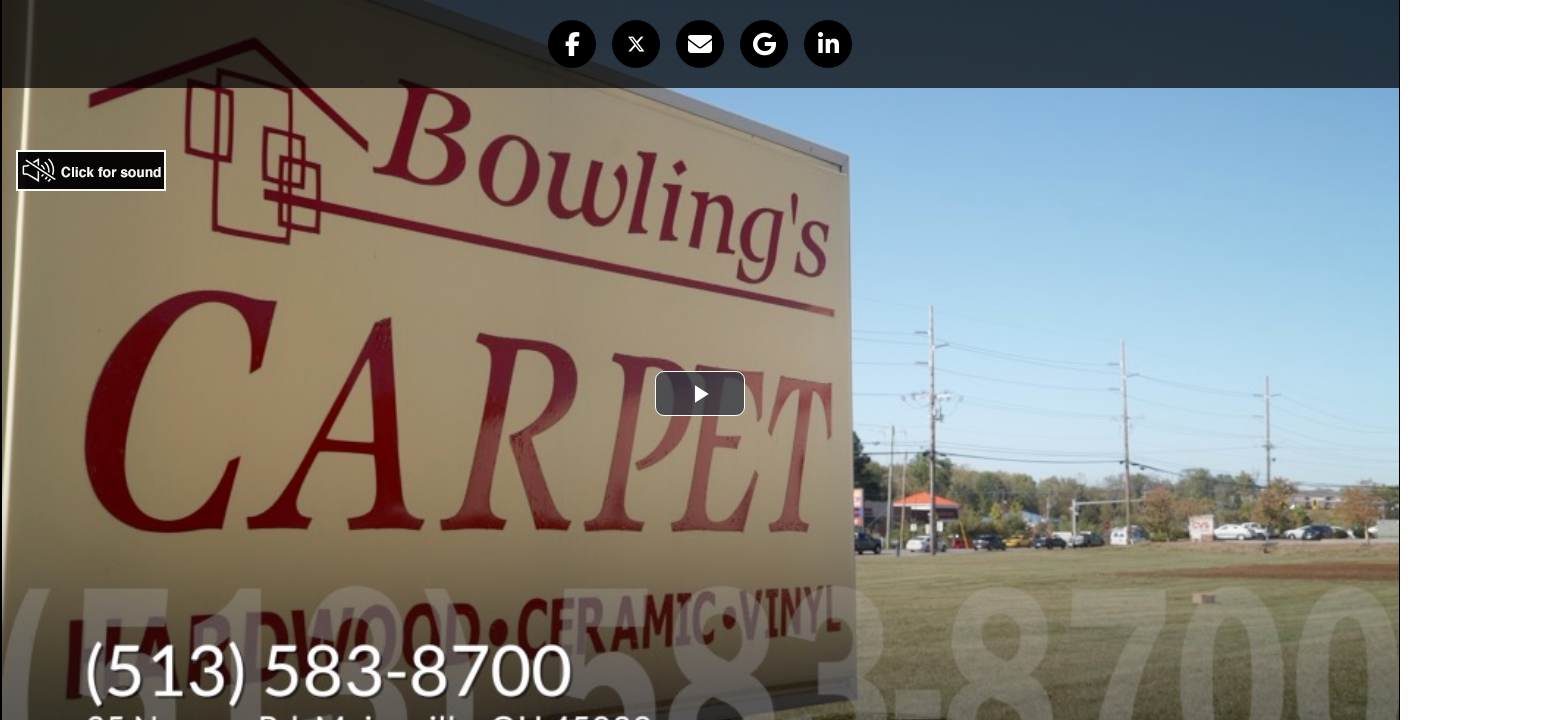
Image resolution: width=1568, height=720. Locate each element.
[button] (572, 44)
